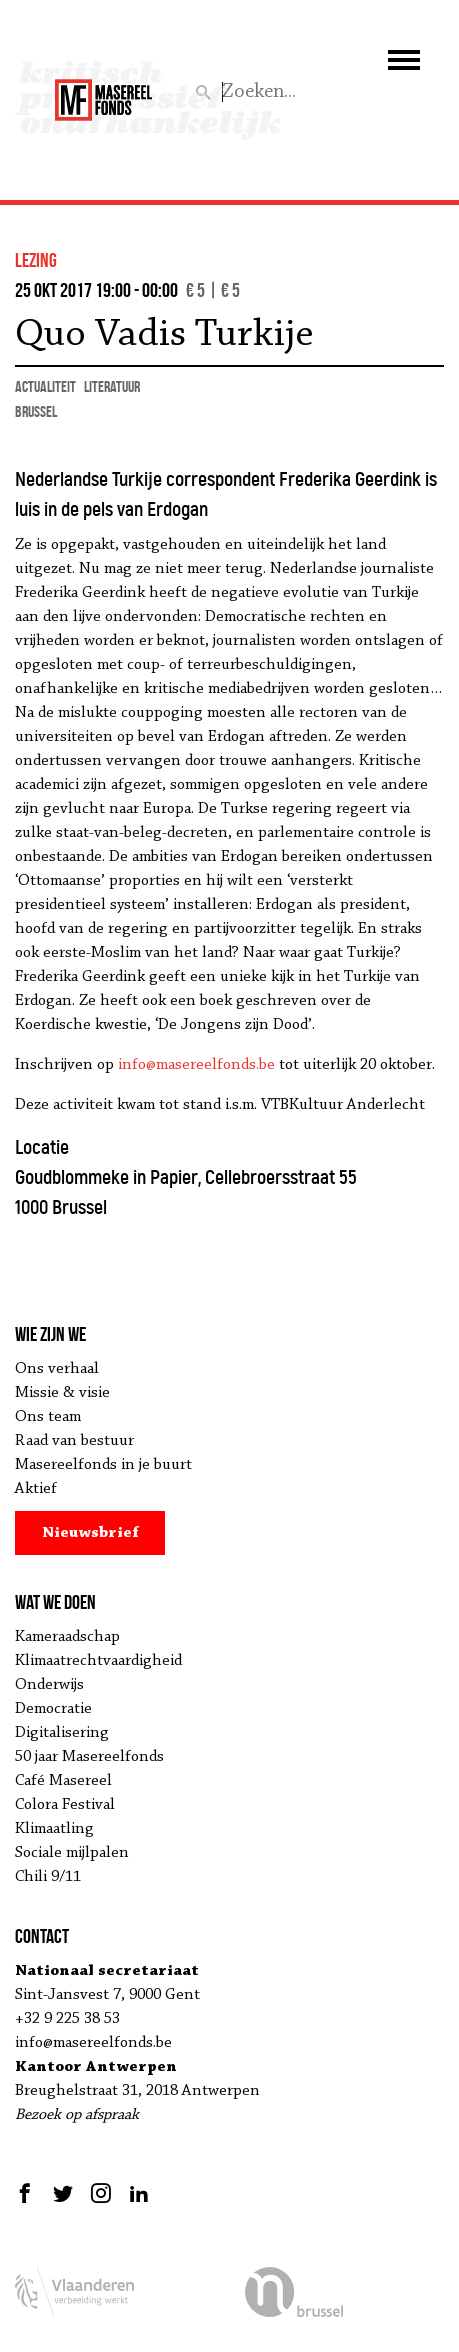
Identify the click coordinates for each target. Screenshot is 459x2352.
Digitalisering (62, 1733)
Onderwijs (49, 1685)
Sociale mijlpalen (72, 1853)
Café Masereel (63, 1781)
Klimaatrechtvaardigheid (98, 1661)
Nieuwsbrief (90, 1533)
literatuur (112, 386)
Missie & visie (62, 1393)
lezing (36, 260)
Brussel (36, 411)
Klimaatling (54, 1829)
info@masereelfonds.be (196, 1065)
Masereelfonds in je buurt (103, 1465)
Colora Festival (65, 1805)
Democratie (53, 1709)
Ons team (48, 1417)
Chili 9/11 (48, 1877)
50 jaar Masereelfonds (89, 1757)
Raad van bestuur (74, 1441)
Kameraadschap (67, 1637)
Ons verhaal (57, 1369)
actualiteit (45, 386)
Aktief (36, 1489)
